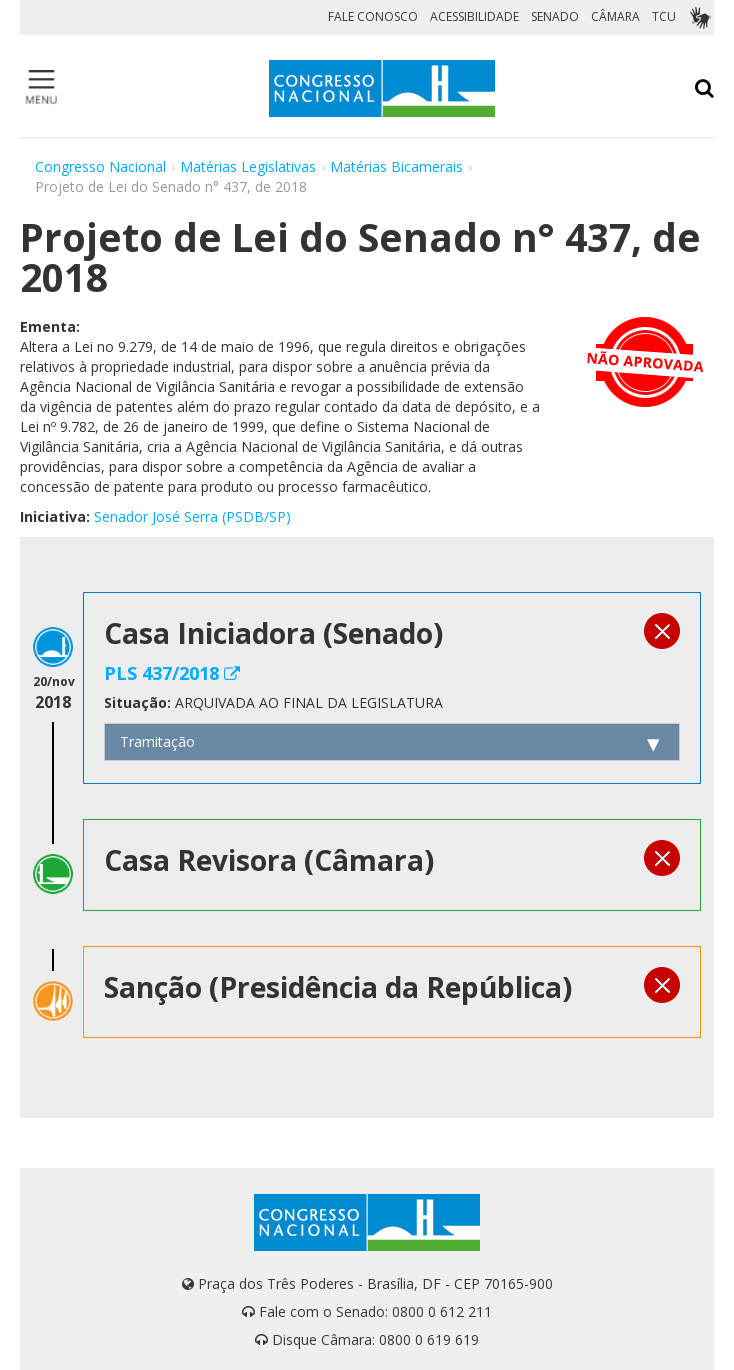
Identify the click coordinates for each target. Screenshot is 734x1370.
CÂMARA (615, 16)
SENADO (555, 16)
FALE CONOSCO (373, 16)
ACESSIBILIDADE (474, 16)
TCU (664, 16)
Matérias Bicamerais (396, 166)
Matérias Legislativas (248, 166)
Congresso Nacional (100, 166)
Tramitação (157, 741)
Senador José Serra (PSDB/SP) (192, 516)
